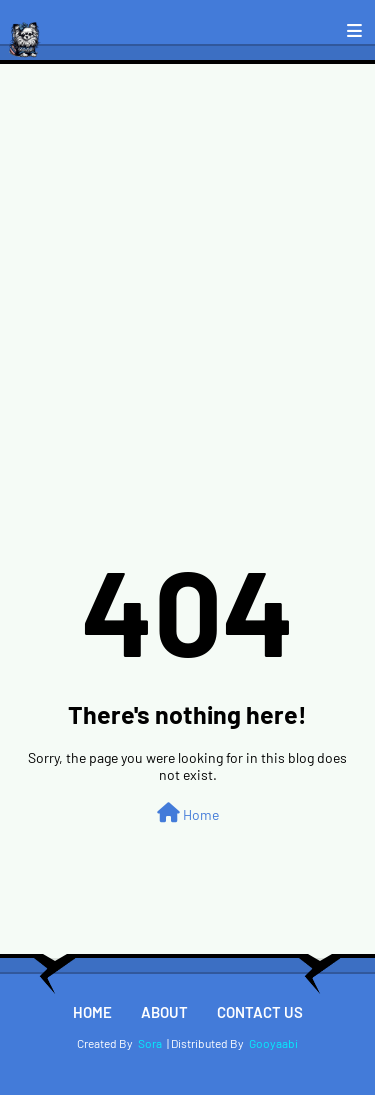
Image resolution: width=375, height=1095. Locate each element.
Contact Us (260, 1012)
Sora (150, 1043)
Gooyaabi (273, 1043)
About (164, 1012)
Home (188, 813)
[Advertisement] (187, 261)
